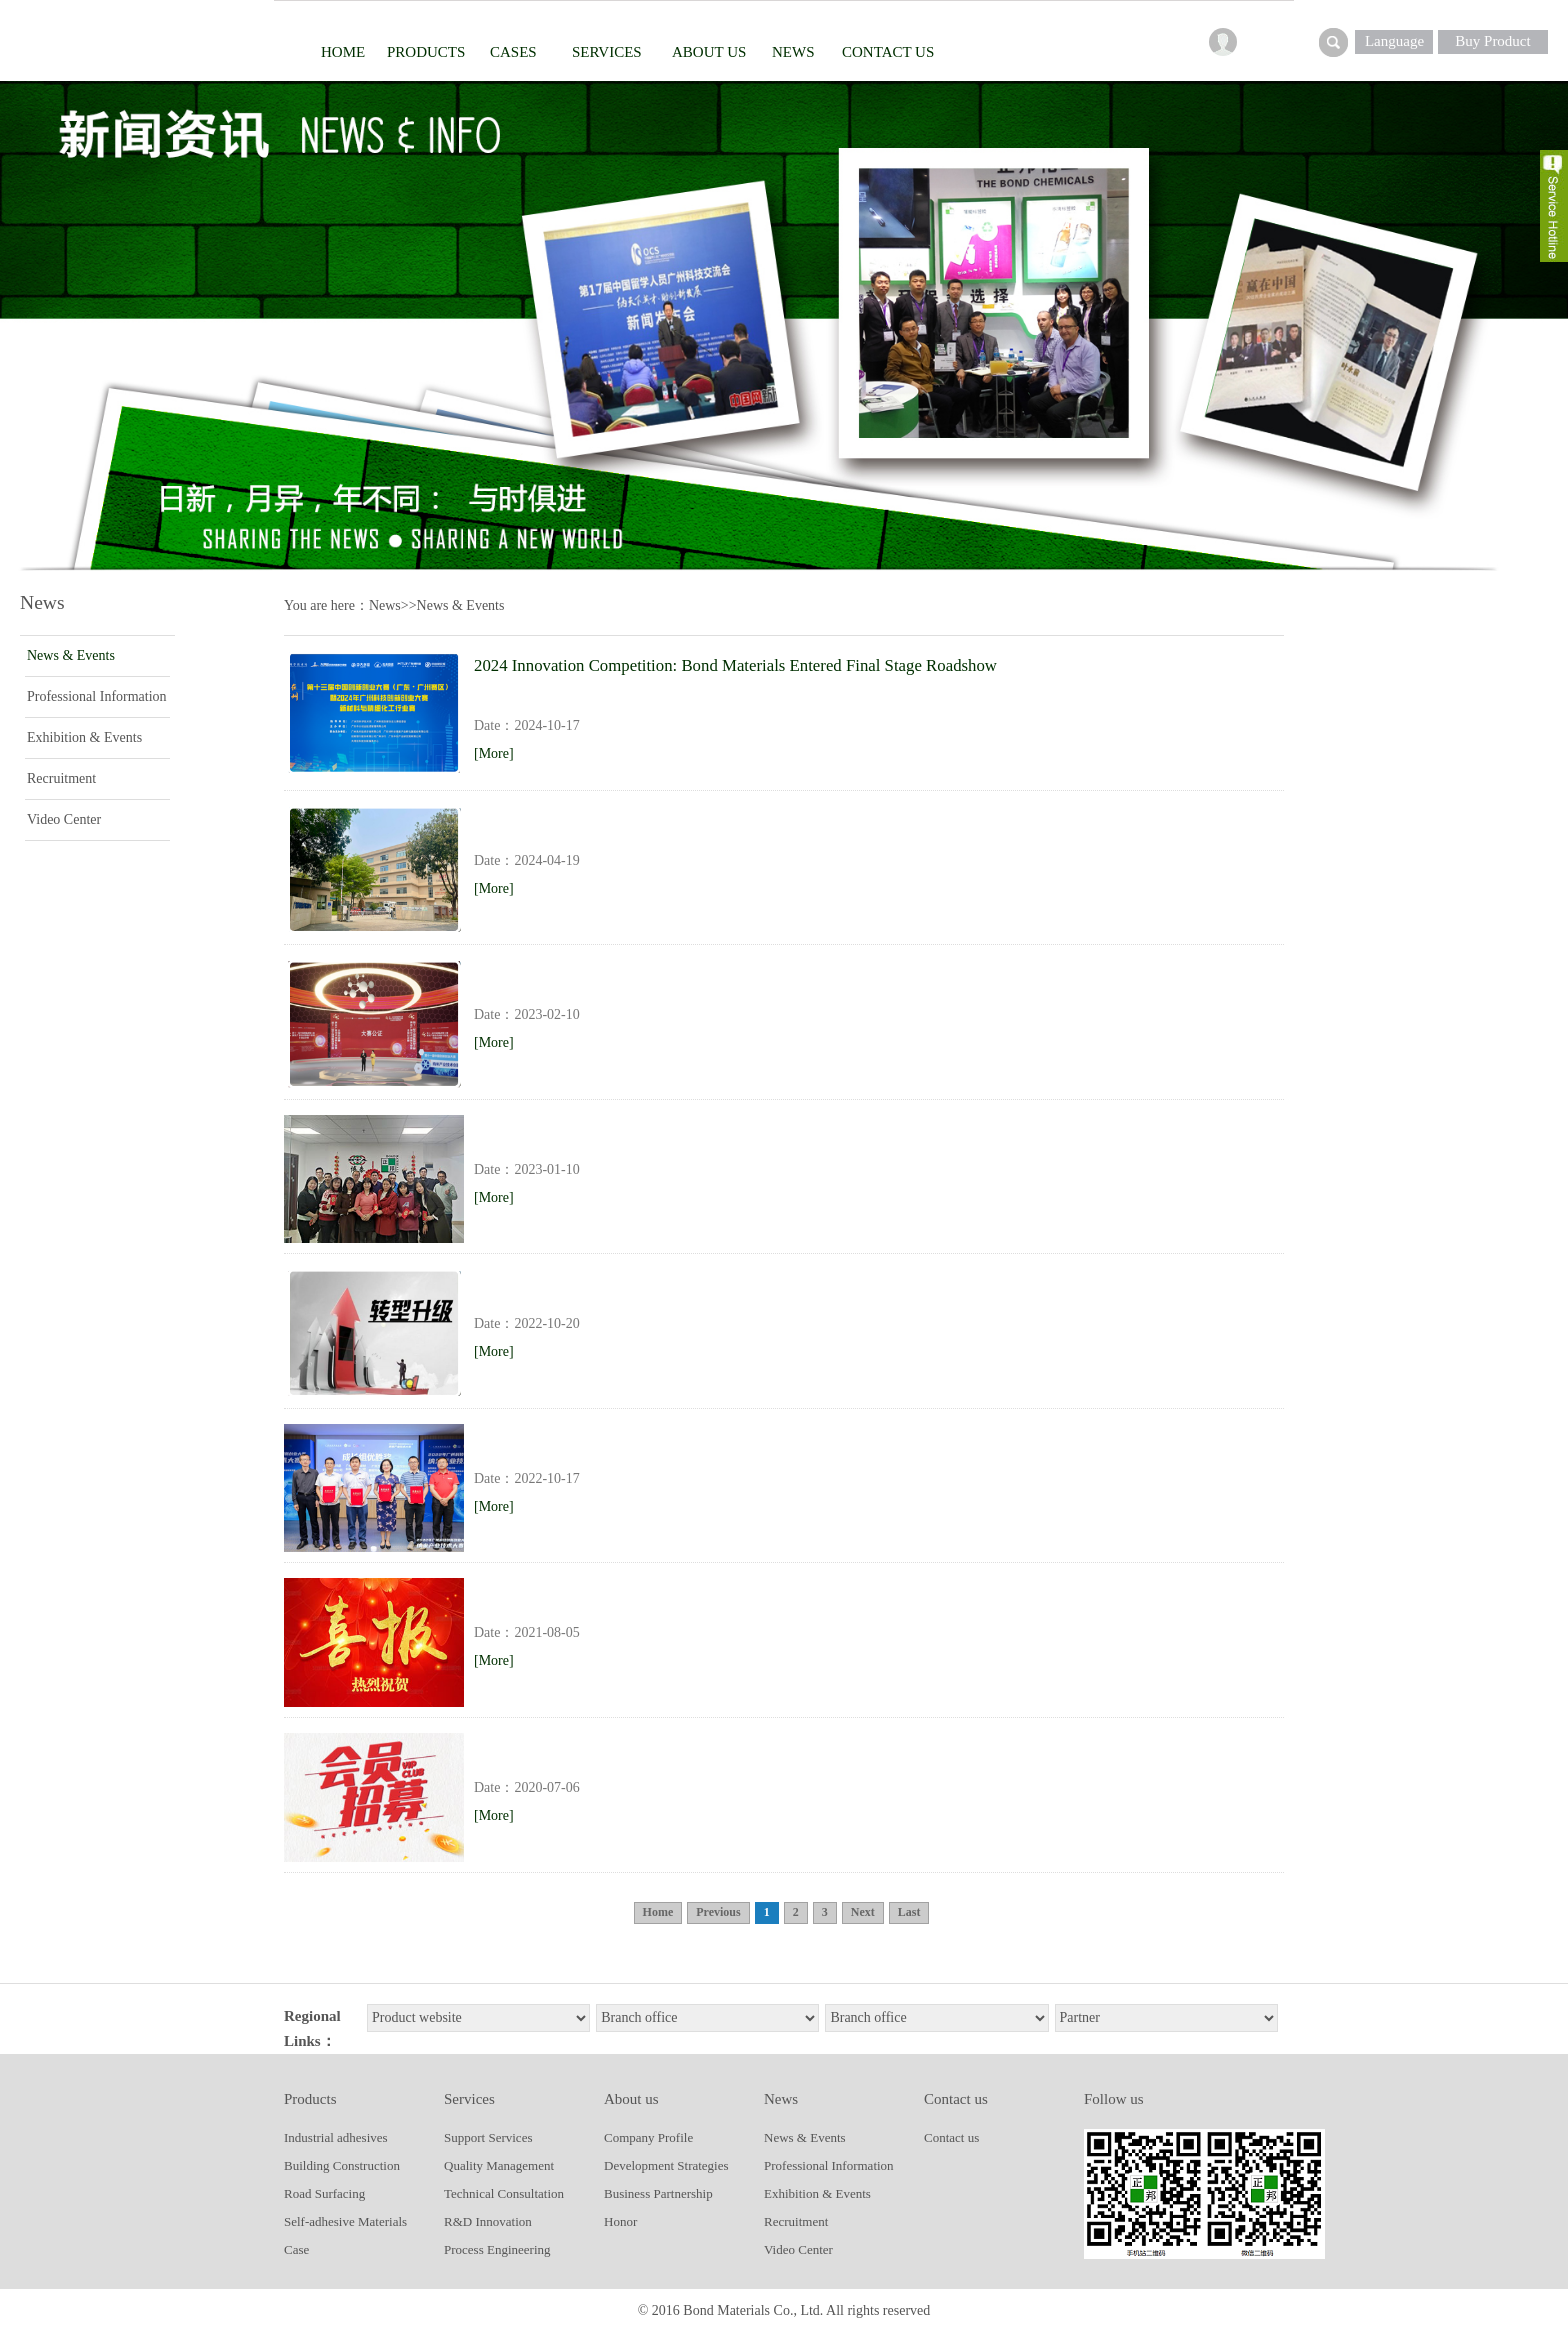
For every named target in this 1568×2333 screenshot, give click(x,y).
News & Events (71, 655)
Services (607, 52)
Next (863, 1912)
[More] (494, 753)
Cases (513, 52)
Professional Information (97, 696)
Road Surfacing (324, 2193)
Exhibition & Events (84, 737)
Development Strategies (666, 2165)
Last (909, 1912)
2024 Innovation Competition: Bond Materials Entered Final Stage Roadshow (735, 665)
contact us (888, 52)
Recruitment (61, 778)
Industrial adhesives (336, 2137)
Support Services (488, 2137)
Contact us (951, 2137)
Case (296, 2249)
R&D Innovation (488, 2221)
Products (426, 52)
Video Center (64, 819)
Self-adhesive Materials (345, 2221)
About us (709, 52)
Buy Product (1492, 41)
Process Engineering (497, 2249)
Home (343, 52)
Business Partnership (658, 2193)
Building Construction (342, 2165)
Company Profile (648, 2137)
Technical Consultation (504, 2193)
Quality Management (499, 2165)
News (793, 52)
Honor (620, 2221)
